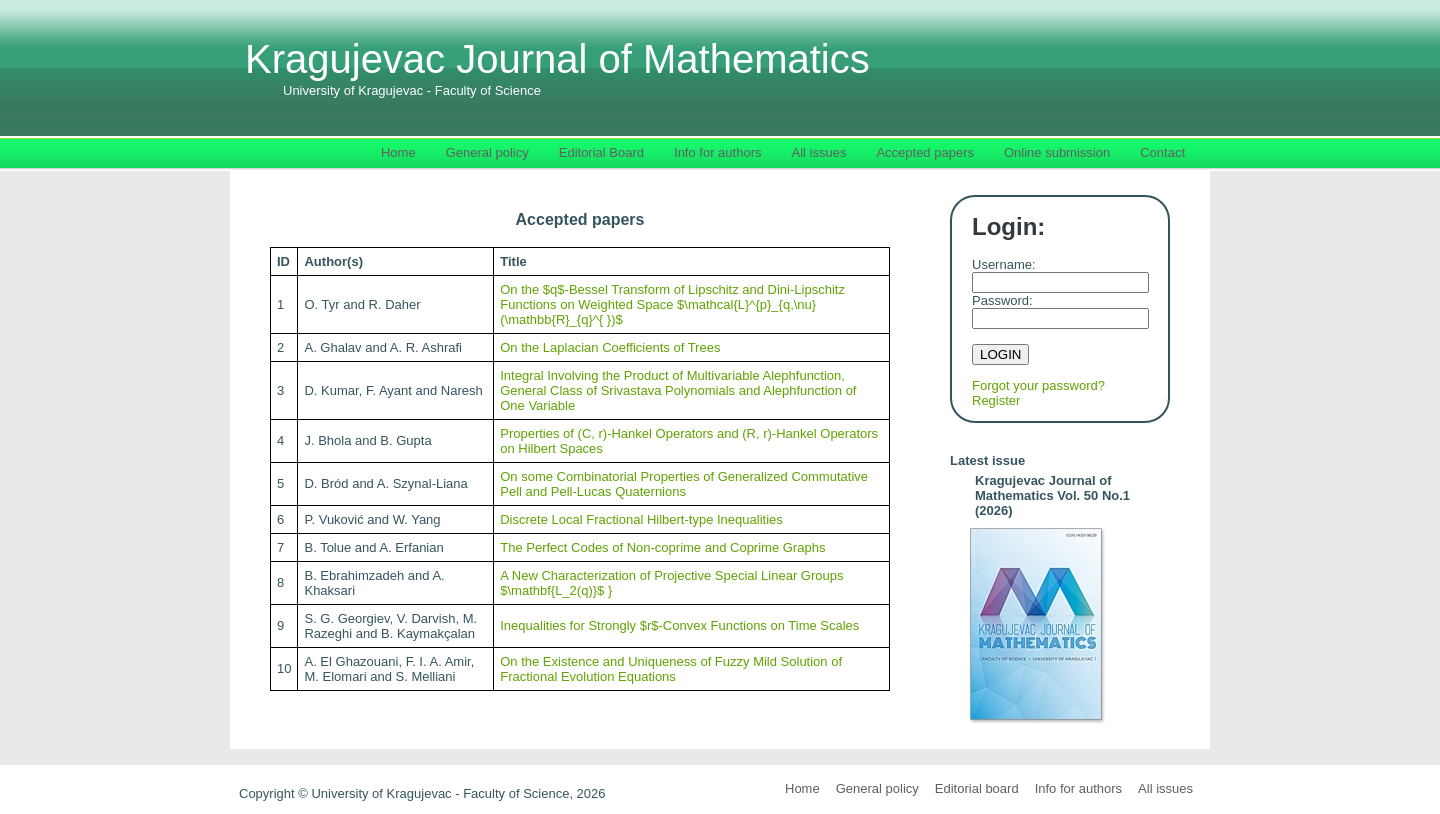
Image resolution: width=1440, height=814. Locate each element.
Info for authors (1078, 788)
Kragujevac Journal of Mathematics (557, 67)
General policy (877, 788)
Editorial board (977, 788)
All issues (1165, 788)
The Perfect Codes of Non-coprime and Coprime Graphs (662, 547)
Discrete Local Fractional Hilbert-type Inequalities (641, 519)
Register (996, 400)
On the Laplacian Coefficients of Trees (610, 347)
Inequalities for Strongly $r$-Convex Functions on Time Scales (679, 625)
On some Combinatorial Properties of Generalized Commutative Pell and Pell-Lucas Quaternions (684, 484)
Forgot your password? (1038, 385)
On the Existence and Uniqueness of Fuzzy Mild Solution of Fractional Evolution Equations (671, 669)
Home (802, 788)
